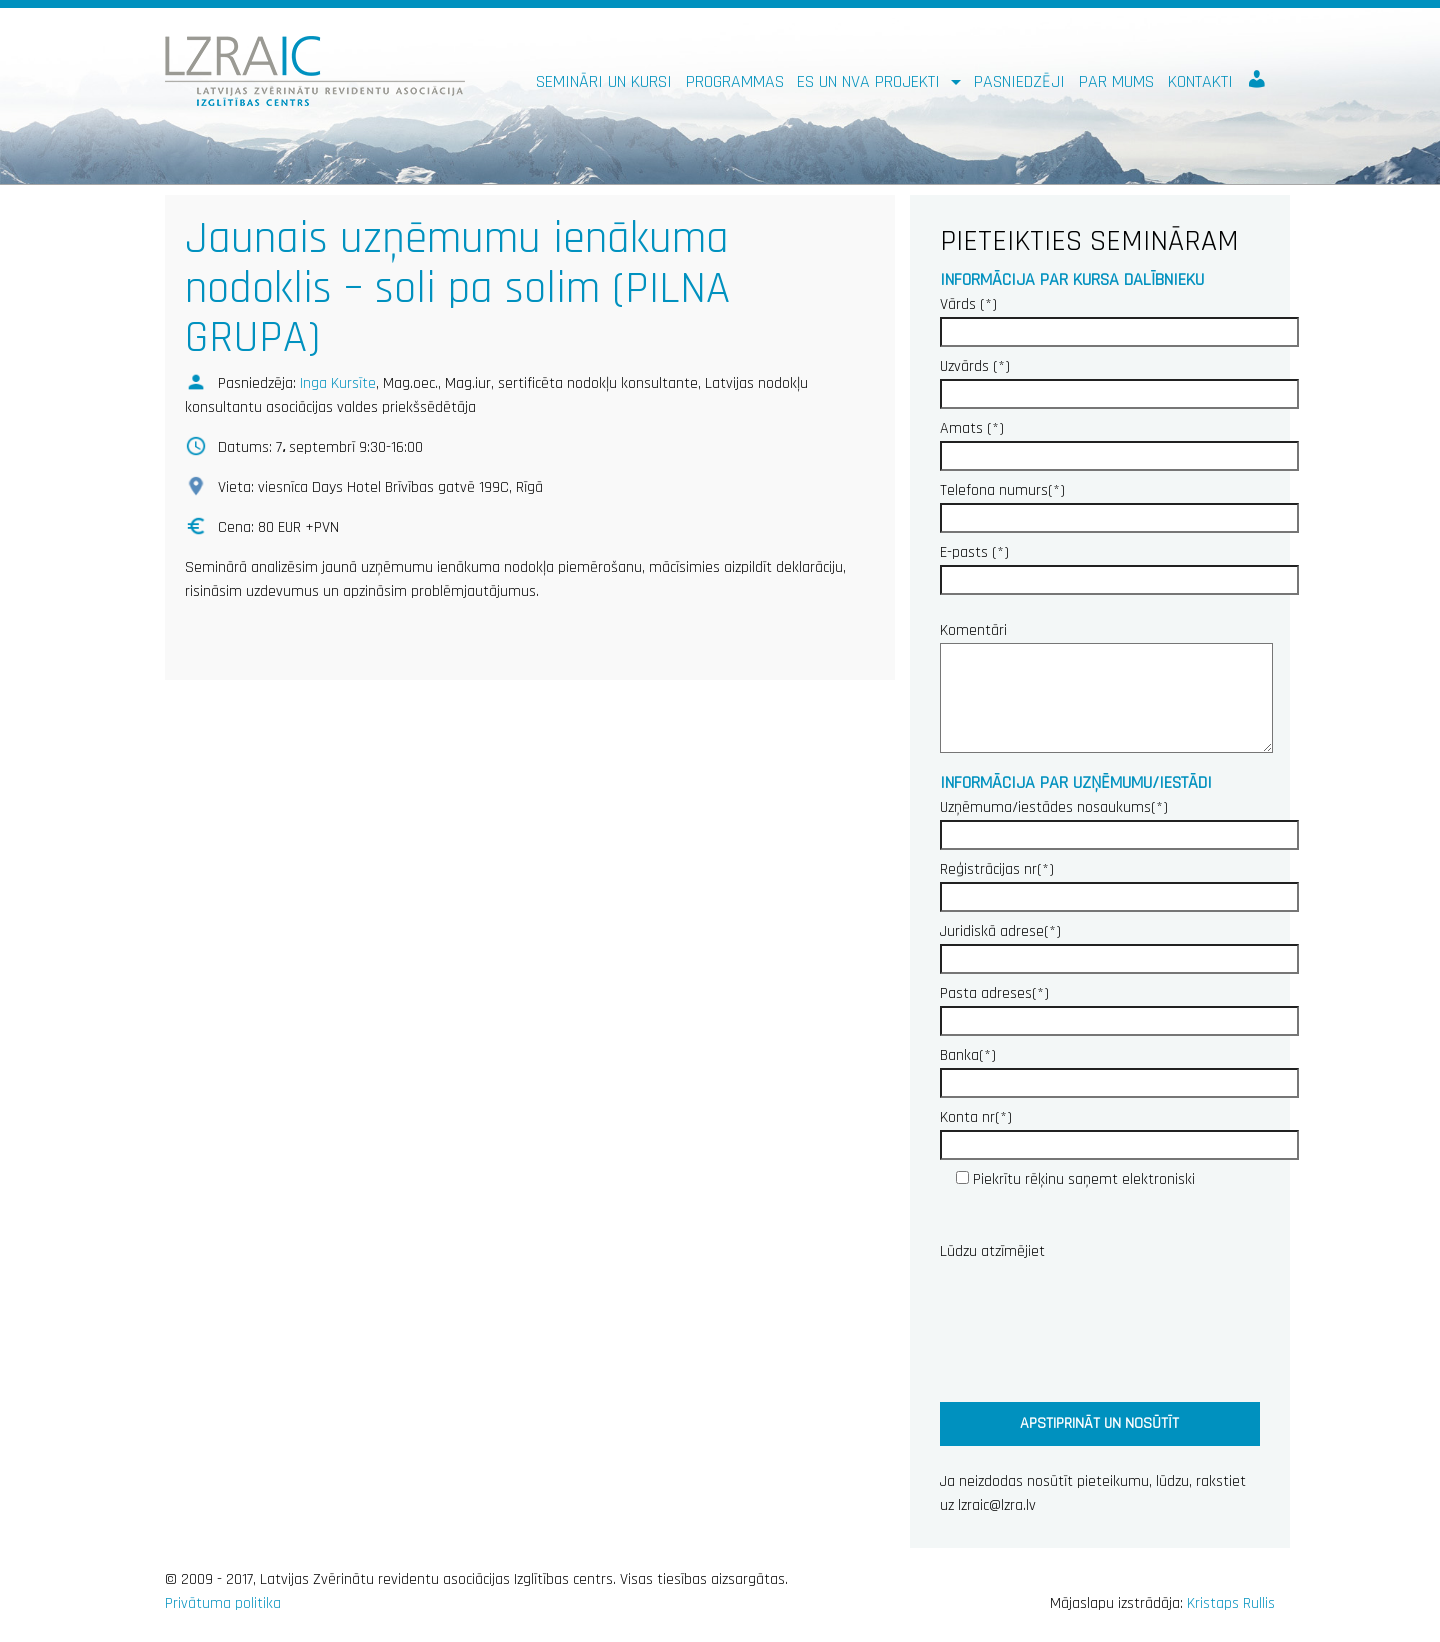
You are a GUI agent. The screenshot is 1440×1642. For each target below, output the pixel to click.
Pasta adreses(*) (1119, 1007)
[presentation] (1092, 1327)
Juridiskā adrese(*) (1119, 945)
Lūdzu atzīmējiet (992, 1251)
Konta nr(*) (1119, 1131)
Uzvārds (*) (1119, 380)
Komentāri (1100, 689)
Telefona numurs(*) (1119, 504)
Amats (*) (1119, 442)
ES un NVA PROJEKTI (871, 81)
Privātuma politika (223, 1603)
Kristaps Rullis (1231, 1603)
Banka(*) (1119, 1069)
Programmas (735, 81)
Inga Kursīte (338, 383)
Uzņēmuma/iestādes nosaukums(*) (1119, 821)
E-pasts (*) (1119, 566)
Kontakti (1200, 81)
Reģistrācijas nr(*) (1119, 883)
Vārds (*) (1119, 318)
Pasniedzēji (1019, 81)
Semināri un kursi (604, 81)
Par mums (1116, 81)
